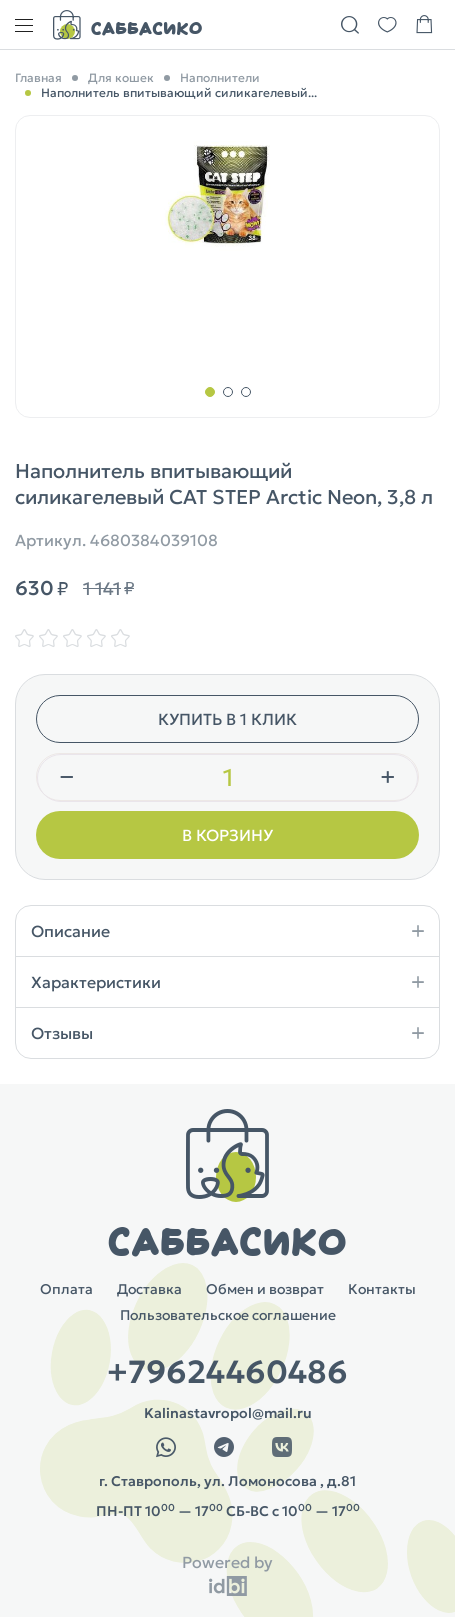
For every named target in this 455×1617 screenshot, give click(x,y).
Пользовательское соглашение (228, 1315)
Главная (38, 77)
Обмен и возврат (265, 1289)
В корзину (227, 835)
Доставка (149, 1289)
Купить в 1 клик (227, 719)
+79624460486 (227, 1372)
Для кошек (121, 77)
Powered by (227, 1562)
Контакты (382, 1289)
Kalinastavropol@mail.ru (228, 1413)
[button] (210, 392)
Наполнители (220, 77)
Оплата (66, 1289)
